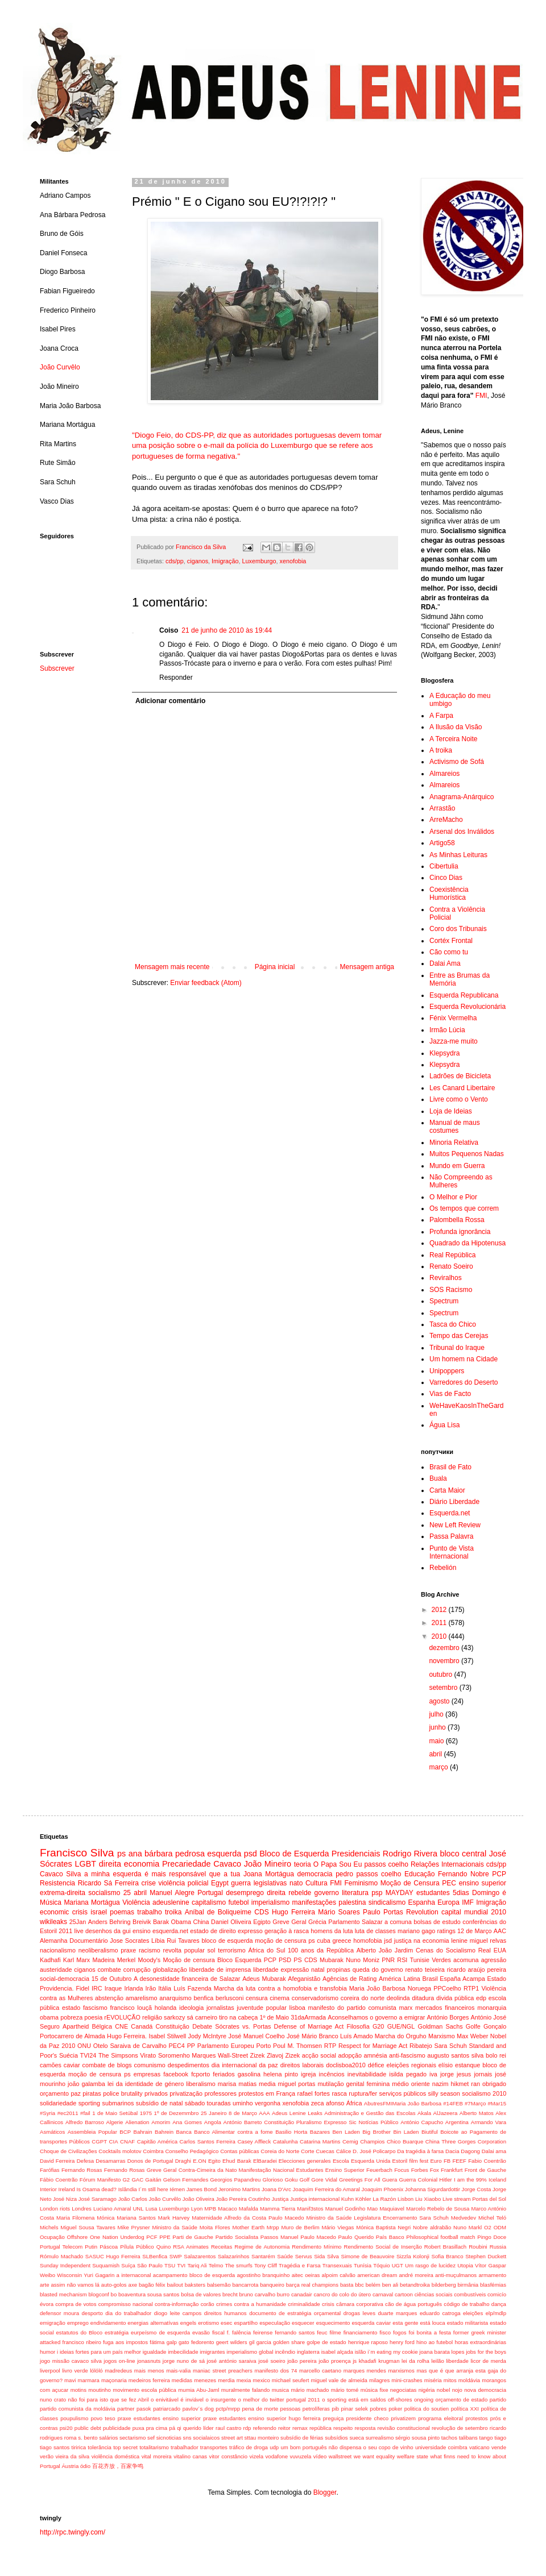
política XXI (465, 2408)
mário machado (310, 2390)
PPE (164, 2237)
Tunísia (362, 2265)
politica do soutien (426, 2408)
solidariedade (58, 2103)
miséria (433, 2380)
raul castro (228, 2428)
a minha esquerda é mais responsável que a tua (162, 1874)
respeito (343, 2428)
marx (405, 2007)
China (201, 1921)
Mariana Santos (136, 2217)
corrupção (137, 1969)
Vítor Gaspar (490, 2265)
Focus (401, 2170)
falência (241, 2332)
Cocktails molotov (119, 2151)
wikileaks (53, 1922)
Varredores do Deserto (463, 1382)
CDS (261, 1912)
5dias (461, 1893)
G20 (378, 2026)
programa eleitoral (440, 2418)
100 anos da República (321, 1950)
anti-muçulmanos (456, 2275)
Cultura (316, 1883)
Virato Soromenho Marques (178, 2055)
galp (172, 2342)
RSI (402, 1959)
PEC (449, 1883)
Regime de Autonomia (261, 2246)
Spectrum (443, 1301)
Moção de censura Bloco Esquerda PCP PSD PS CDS (240, 1959)
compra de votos (75, 2304)
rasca (339, 2093)
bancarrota (245, 2285)
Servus (303, 2256)
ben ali (390, 2285)
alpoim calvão (338, 2275)
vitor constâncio (228, 2456)
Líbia (157, 1940)
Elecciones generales (305, 2161)
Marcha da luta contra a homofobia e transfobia (280, 1988)
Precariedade (186, 1863)
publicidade (117, 2428)
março (439, 1767)
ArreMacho (446, 820)
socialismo (104, 1893)
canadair (301, 2294)
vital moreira (157, 2456)
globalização (170, 1969)
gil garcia (260, 2342)
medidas (182, 2380)
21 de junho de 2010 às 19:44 (226, 630)
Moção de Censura (410, 1883)
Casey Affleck (254, 2141)
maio (437, 1741)
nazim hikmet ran (456, 2083)
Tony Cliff (265, 2265)
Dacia (452, 2151)
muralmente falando (245, 2390)
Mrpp (273, 2227)
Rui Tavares (183, 1940)
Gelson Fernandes (185, 2179)
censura (256, 1998)
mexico (261, 2380)
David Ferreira (57, 2161)
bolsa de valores (201, 2294)
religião (152, 2017)
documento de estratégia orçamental (295, 2313)
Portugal (210, 1893)
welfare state (412, 2456)
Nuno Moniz (362, 1959)
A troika (440, 750)
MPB (210, 2208)
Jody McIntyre (207, 2036)
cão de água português (413, 2304)
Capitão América (157, 2141)
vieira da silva (72, 2456)
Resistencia (57, 1883)
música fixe (374, 2390)
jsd (388, 1940)
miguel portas (297, 2083)
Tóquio (381, 2265)
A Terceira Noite (453, 739)
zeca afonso (328, 2103)
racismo (149, 1950)
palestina (352, 1902)
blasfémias (493, 2285)
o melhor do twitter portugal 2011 (279, 2399)
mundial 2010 (485, 1912)
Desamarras (110, 2161)
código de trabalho (466, 2304)
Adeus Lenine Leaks (297, 2113)
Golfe (473, 2026)
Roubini (478, 2246)
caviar (72, 2065)
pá (172, 2428)
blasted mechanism (63, 2294)
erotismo (208, 2323)
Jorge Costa (476, 2189)
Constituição (172, 2026)
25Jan (77, 1921)
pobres (378, 2408)
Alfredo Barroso (84, 2122)
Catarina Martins (320, 2141)
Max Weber (472, 2036)
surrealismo (380, 2437)
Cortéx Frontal (451, 941)
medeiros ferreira (149, 2380)
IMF (468, 1902)
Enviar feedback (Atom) (205, 983)
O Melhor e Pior (453, 1197)
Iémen (177, 2189)
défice (376, 2065)
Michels (49, 2227)
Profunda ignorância (459, 1232)
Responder (176, 678)
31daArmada (308, 2017)
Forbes (419, 2170)
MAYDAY (399, 1893)
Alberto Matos (477, 2113)
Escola (341, 2161)
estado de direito (212, 1930)
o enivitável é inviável (177, 2399)
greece (341, 1940)
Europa (448, 1902)
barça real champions (312, 2285)
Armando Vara (488, 2122)
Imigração (225, 561)
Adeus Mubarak (264, 1978)
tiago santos (54, 2447)
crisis (328, 2304)
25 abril (135, 1893)
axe (133, 2285)
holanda (165, 2007)
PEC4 (177, 2045)
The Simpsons (118, 2055)
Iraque (113, 1988)
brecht (230, 2294)
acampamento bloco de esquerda (194, 2275)
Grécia (317, 1921)
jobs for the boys (486, 2352)
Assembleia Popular (92, 2132)
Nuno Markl (467, 2227)
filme (335, 2332)
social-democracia (64, 1978)
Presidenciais (356, 1853)
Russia (498, 2246)
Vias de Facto (450, 1394)
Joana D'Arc (276, 2189)
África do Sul (267, 1950)
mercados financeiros (444, 2007)
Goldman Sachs (440, 2026)
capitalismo (209, 1902)
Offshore (77, 2237)
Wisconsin (69, 2275)
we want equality (374, 2456)
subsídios (336, 2437)
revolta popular (184, 1950)
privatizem (403, 2418)
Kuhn (347, 2199)
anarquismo (175, 1998)
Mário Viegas (337, 2227)
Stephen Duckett (485, 2256)
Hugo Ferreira (293, 1912)
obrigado (494, 2083)
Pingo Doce (491, 2237)
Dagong (470, 2151)
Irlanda (133, 1988)
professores (220, 2093)
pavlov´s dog (198, 2408)
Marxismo (441, 2036)
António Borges (448, 2017)
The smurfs (238, 2265)
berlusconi (229, 1998)
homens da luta (332, 1930)
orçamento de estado (462, 2399)
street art (232, 2437)
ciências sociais (434, 2294)
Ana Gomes (187, 2122)
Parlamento (343, 1921)
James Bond (202, 2189)
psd (250, 1853)
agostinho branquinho (263, 2275)
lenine (459, 1940)
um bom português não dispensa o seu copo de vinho (346, 2447)
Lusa (152, 2208)
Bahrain (143, 2132)
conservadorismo (315, 1998)
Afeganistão (304, 1978)
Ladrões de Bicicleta (460, 1076)
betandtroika (415, 2285)
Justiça (280, 2199)
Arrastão (442, 808)
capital (451, 1912)
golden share (289, 2342)
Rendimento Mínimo (316, 2246)
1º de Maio (274, 2017)
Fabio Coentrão (487, 2161)
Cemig (350, 2141)
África (354, 2103)
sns (187, 2437)
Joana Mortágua (268, 1874)
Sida (319, 2256)
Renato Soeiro (451, 1266)
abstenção (109, 1998)
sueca (356, 2437)
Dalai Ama (445, 963)
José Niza (65, 2199)
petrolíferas (316, 2408)
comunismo (150, 2065)
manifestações (314, 1902)
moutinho (99, 2390)
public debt (88, 2428)
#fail (85, 2113)
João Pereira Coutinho (243, 2199)
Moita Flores (215, 2227)
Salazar (372, 1921)
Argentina (457, 2122)
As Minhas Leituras (458, 855)
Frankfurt (451, 2170)
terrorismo (232, 1950)
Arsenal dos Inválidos (461, 832)
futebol (238, 1902)
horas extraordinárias (480, 2342)
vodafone (277, 2456)
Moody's (149, 1959)
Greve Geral (289, 1921)
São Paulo (150, 2265)
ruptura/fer (363, 2093)
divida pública (455, 1998)
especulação (274, 2323)
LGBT (86, 1863)
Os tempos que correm (464, 1208)
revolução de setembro (460, 2428)
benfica (203, 1998)
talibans (468, 2437)
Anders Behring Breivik (119, 1921)
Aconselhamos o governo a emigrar (376, 2017)
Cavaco (227, 1863)
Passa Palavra (451, 1536)
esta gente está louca (418, 2323)
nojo (457, 2390)
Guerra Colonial (418, 2179)
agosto (440, 1701)
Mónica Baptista (375, 2227)
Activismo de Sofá (456, 762)
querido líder (198, 2428)
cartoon (404, 2294)
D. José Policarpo (374, 2151)
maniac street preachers (223, 2370)
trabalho (149, 1912)
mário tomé (345, 2390)
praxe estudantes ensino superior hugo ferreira (261, 2418)
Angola (212, 2122)
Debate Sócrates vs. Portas (231, 2026)
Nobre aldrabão (432, 2227)
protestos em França (266, 2093)
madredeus (118, 2370)
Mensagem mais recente (172, 967)
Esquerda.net (449, 1513)
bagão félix (152, 2285)
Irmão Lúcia (447, 1030)
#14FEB (453, 2103)
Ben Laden (345, 2132)
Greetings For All (359, 2179)
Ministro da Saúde (174, 2227)
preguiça (333, 2418)
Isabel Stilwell (167, 2036)
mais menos (149, 2370)
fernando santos (295, 2332)
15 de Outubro (112, 1978)
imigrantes (212, 2352)
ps (121, 1853)
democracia (314, 1874)
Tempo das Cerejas (458, 1336)
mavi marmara (82, 2380)
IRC (97, 1988)
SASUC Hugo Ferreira (112, 2256)
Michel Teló (492, 2217)
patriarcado (166, 2408)
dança (498, 2304)
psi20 (66, 2428)
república (320, 2428)
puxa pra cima (150, 2428)
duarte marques (397, 2313)
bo (114, 2294)
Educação (419, 1874)
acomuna (465, 1959)
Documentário (88, 1940)
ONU (84, 2045)
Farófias (50, 2170)
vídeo (319, 2456)
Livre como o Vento (458, 1099)
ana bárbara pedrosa (167, 1853)
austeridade (56, 1969)
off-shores (400, 2399)
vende (498, 2447)
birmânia (467, 2285)
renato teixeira (424, 1969)
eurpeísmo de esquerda (160, 2332)
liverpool (50, 2370)
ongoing (423, 2399)
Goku (290, 2179)
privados (156, 2093)
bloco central (463, 1853)
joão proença (334, 2361)
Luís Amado (356, 2036)
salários (108, 2437)
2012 (440, 1610)
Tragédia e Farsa (300, 2265)
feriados (223, 2074)
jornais (483, 2074)
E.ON (199, 2161)
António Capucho (421, 2122)
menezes (205, 2380)
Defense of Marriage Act (309, 2026)
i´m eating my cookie (392, 2352)
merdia (226, 2380)
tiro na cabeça (238, 2017)
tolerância (99, 2447)
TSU (169, 2265)
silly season (444, 2093)
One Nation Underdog (117, 2237)
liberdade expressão (281, 1969)
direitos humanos (225, 2313)
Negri (404, 2227)
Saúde (285, 2256)
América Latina (399, 1978)
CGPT (99, 2141)
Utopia (465, 2265)
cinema (279, 1998)
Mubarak (332, 1959)
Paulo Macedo (318, 2237)
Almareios (444, 774)
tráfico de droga (248, 2447)
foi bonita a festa (430, 2332)
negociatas (403, 2390)
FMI (481, 396)
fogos (399, 2332)
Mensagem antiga (367, 967)
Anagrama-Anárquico (461, 797)
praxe (128, 1950)
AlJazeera (445, 2113)
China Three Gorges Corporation (465, 2141)
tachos (449, 2437)
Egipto (262, 1921)
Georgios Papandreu (235, 2179)
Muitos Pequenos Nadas (466, 1154)
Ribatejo (421, 2045)
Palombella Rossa (457, 1220)
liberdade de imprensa (220, 1969)
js (355, 2361)
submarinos (118, 2103)
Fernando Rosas (81, 2170)
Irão (151, 1988)
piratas (91, 2093)
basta (346, 2285)
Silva (333, 2256)
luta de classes (375, 1930)
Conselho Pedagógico (191, 2151)
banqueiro (272, 2285)
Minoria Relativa (453, 1142)
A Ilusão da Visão (455, 727)
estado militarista (467, 2323)
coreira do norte (362, 1998)
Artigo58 (442, 843)
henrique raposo (368, 2342)
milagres (379, 2380)
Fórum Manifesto (100, 2179)
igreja (308, 2074)
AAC (500, 1930)
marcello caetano (320, 2370)
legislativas (270, 1883)
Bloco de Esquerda (294, 1853)
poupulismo (74, 2418)
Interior (48, 2189)
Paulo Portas (383, 1912)
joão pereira (302, 2361)
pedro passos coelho (368, 1874)
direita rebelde (289, 1893)
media (267, 2083)
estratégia (117, 2332)
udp (274, 2447)
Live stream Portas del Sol (474, 2199)
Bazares (320, 2132)
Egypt (220, 1883)
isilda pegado (408, 2074)
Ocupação (52, 2237)
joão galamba (86, 2083)
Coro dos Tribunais (458, 929)
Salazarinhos (233, 2256)
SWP (175, 2256)
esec (226, 2323)
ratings (446, 1930)
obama (49, 2017)
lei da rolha (415, 2361)
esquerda (224, 1853)
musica (280, 2390)
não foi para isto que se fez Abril (108, 2399)
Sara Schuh (450, 2045)
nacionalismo (58, 1950)
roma (70, 2437)
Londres (82, 2208)
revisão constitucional (403, 2428)
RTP (330, 2045)
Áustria (69, 2466)
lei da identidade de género (145, 2083)
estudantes (433, 1893)
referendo (264, 2428)
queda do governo (378, 1969)
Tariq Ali (196, 2265)
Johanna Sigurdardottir (432, 2189)
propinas (338, 1969)
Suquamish (105, 2265)
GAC (137, 2179)
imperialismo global (249, 2352)
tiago (500, 2437)
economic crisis (64, 1912)
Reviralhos (445, 1278)
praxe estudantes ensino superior (159, 2418)
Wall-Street (233, 2055)
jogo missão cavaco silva (71, 2361)
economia (141, 1863)
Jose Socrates (129, 1940)
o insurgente (220, 2399)
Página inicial (275, 967)
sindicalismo (387, 1902)
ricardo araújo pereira (476, 1969)
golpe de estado (326, 2342)
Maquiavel (391, 2208)
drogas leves (359, 2313)
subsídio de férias (301, 2437)
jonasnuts (148, 2361)
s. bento (87, 2437)
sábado (195, 2103)
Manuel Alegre (172, 1893)
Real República (452, 1255)
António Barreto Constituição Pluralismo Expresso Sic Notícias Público (311, 2122)
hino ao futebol (434, 2342)
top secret (125, 2447)
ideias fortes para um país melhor (100, 2352)
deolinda (398, 1998)
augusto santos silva (455, 2055)
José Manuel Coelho (256, 2036)
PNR (388, 1959)
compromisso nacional (125, 2304)
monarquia (491, 2007)
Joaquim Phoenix (383, 2189)
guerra (241, 1883)
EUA (500, 1950)
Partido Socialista (237, 2237)
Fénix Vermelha (453, 1018)
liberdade (457, 2361)
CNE (121, 2026)
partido (498, 2399)
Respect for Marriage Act (372, 2045)
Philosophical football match (440, 2237)
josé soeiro (271, 2361)
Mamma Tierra (277, 2208)
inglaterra (308, 2352)
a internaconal (134, 2275)
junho (438, 1727)
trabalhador (184, 2447)
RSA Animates (191, 2246)
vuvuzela (300, 2456)
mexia (244, 2380)
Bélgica (102, 2026)
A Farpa (441, 716)
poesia (93, 2017)
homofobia (367, 1940)
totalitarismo (154, 2447)
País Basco (390, 2237)
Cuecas (325, 2151)
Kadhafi (50, 1959)
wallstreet (340, 2456)
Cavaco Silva (60, 1874)
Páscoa (109, 2246)
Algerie (114, 2122)
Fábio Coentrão (59, 2179)
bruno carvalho (257, 2294)
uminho (243, 2103)
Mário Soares (338, 1912)
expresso (250, 1930)
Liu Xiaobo (428, 2199)
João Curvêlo (60, 367)
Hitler (445, 2179)
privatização (185, 2093)
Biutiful (429, 2132)
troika (173, 1912)
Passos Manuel (279, 2237)
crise (149, 1883)
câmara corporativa (359, 2304)
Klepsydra (444, 1053)
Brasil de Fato (450, 1467)
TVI (181, 2265)
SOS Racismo (450, 1290)
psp (376, 1893)
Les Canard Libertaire (462, 1088)
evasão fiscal (208, 2332)
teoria (302, 1864)
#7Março (475, 2103)
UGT (397, 2265)
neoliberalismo (98, 1950)
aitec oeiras (306, 2275)
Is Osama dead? (97, 2189)
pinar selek (354, 2408)
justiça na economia (421, 1940)
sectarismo (132, 2437)
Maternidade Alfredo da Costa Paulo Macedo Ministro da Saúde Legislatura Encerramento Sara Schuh (320, 2217)
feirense (262, 2332)
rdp (247, 2428)
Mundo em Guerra (457, 1166)
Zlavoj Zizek (283, 2055)
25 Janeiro (214, 2113)
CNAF (127, 2141)
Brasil (430, 1978)
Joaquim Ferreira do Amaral (326, 2189)
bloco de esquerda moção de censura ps (258, 1940)
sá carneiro (202, 2017)
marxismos (401, 2370)
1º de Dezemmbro (176, 2113)
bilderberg (444, 2285)
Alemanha (54, 1940)
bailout (175, 2285)
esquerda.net (170, 1930)
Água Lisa (444, 1425)
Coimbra (153, 2151)
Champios (372, 2141)
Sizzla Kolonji (412, 2256)
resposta (364, 2428)
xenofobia (293, 561)
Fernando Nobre (463, 1874)
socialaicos (206, 2437)
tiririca (79, 2447)
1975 (146, 2113)
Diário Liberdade (454, 1502)
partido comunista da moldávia (77, 2408)
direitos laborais (302, 2065)
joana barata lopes (441, 2352)
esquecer (303, 2323)
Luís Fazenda (192, 1988)
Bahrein (164, 2132)
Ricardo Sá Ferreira (108, 1883)
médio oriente (410, 2083)
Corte (307, 2151)
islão (360, 2352)
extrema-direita (62, 1893)
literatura (355, 1893)
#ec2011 (67, 2113)
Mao (372, 2208)
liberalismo (201, 2083)
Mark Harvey (174, 2217)
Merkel (126, 1959)
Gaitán (153, 2179)
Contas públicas (239, 2151)
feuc (322, 2332)
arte (44, 2285)
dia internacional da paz (245, 2065)
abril (436, 1754)
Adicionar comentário (170, 701)
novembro (445, 1661)
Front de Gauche (485, 2170)
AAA (264, 2113)
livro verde (75, 2370)
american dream (377, 2275)
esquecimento (333, 2323)
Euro (435, 2161)
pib (335, 2408)
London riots (55, 2208)
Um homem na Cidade (463, 1359)
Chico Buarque (405, 2141)
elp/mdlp (496, 2313)
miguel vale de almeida (339, 2380)
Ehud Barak (236, 2161)
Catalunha (285, 2141)
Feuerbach (379, 2170)
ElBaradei (265, 2161)
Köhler (363, 2199)
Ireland (67, 2189)
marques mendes (365, 2370)
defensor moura (59, 2313)
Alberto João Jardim (385, 1950)
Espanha (421, 1902)
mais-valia (178, 2370)
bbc (359, 2285)
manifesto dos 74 (275, 2370)
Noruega (419, 1988)
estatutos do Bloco (79, 2332)
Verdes (441, 1959)
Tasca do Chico (452, 1324)
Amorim (160, 2122)
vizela (257, 2456)
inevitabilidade (367, 2074)
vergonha (267, 2103)
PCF (151, 2237)
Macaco (227, 2208)
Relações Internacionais (447, 1864)
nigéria (427, 2390)
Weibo (47, 2275)
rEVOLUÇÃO (122, 2017)
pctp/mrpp (228, 2408)
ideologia (191, 2007)
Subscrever (57, 668)
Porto (263, 2045)
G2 (126, 2179)
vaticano (479, 2447)
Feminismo (361, 1883)
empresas (147, 2074)
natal (317, 1969)
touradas (219, 2103)
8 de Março (243, 2113)
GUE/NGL (401, 2026)
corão (207, 2304)
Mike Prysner (134, 2227)
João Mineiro (267, 1863)
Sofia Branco (448, 2256)
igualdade (155, 2352)
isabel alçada (337, 2352)
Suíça (128, 2265)
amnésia (375, 2055)
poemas (122, 1912)
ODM (500, 2227)
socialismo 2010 (484, 2093)
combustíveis (470, 2294)
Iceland (497, 2179)
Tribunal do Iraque (457, 1348)
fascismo (95, 2007)
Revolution (422, 1912)
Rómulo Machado (61, 2256)
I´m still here (153, 2189)
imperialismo (270, 1902)
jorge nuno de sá (184, 2361)
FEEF (459, 2161)
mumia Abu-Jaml (198, 2390)
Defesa (85, 2161)
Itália (164, 1988)
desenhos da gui (108, 1930)
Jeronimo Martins (239, 2189)
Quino (163, 2246)
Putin (91, 2246)
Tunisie (419, 1959)
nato (296, 1883)
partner (125, 2408)
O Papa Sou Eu (337, 1864)
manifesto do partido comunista (352, 2007)
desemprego (245, 1893)
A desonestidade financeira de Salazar (187, 1978)
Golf (305, 2179)
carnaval (383, 2294)
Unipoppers (446, 1371)
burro (283, 2294)
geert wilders (231, 2342)
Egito (214, 2161)
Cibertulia (443, 866)
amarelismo (142, 1998)
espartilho (246, 2323)
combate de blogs (107, 2065)
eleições (473, 2313)
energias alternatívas (152, 2323)
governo (327, 1893)
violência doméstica (116, 2456)
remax (300, 2428)
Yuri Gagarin (99, 2275)
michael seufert (290, 2380)
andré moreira (416, 2275)
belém (373, 2285)
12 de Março (474, 1930)
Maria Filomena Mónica (85, 2217)
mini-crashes (406, 2380)
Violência (136, 1902)
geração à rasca (286, 1930)
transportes (214, 2447)
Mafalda (248, 2208)
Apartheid (76, 2026)
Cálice (343, 2151)
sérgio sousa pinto (417, 2437)
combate (109, 1969)
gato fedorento (196, 2342)
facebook (175, 2074)
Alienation (137, 2122)
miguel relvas (488, 1940)
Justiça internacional (315, 2199)
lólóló (96, 2370)
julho (437, 1714)
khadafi (368, 2361)
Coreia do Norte (279, 2151)
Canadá (141, 2026)
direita (110, 1863)
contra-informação (176, 2304)
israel (98, 1912)
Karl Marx (76, 1959)
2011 (440, 1623)
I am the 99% (470, 2179)
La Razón (384, 2199)
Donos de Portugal (150, 2161)
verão (46, 2456)
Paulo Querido (356, 2237)
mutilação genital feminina (353, 2083)
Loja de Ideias (450, 1111)
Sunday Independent (65, 2265)
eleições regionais (411, 2065)
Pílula (127, 2246)
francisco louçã (131, 2007)
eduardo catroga (440, 2313)
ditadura (423, 1998)
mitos (450, 2380)
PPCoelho (447, 1988)
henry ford (402, 2342)
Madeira (104, 1959)
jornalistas (220, 2007)
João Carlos (132, 2199)
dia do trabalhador (128, 2313)
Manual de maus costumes (454, 1127)
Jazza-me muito (453, 1041)
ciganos (197, 561)
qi (179, 2428)
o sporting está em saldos (354, 2399)
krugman (388, 2361)
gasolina (249, 2074)
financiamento (361, 2332)
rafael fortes (313, 2093)
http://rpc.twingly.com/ (72, 2532)
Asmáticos (52, 2132)
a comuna (398, 1921)
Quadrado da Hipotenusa (467, 1243)
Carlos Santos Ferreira (207, 2141)
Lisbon (405, 2199)
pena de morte (260, 2408)
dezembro (445, 1648)
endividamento (108, 2323)
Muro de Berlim (300, 2227)
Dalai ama (494, 2151)
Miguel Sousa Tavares (87, 2227)
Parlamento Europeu (225, 2045)
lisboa (297, 2007)
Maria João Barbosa (377, 1988)
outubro (441, 1674)
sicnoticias (168, 2437)
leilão (437, 2361)
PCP (499, 1874)
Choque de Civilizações (68, 2151)
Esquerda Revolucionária (467, 1007)
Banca (184, 2132)
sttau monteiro (262, 2437)
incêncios (332, 2074)
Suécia (68, 2055)
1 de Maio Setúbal (115, 2113)
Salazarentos (200, 2256)
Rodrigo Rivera (410, 1853)
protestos (476, 2418)
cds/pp (175, 561)
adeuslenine (170, 1902)
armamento (492, 2275)
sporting (89, 2103)
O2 (487, 2227)
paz (75, 2093)
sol (212, 1950)
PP (191, 2045)
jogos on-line (119, 2361)
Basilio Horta (291, 2132)
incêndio (285, 2352)
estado (71, 2007)
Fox (434, 2170)
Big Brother (376, 2132)
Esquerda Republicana (463, 995)
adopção (350, 2055)
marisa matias (237, 2083)
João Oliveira (198, 2199)
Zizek (257, 2055)
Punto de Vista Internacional (451, 1552)
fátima (157, 2342)
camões (50, 2065)
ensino (142, 1930)
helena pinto (280, 2074)
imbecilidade (183, 2352)
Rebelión (442, 1568)
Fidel (82, 1988)
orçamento (54, 2093)
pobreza (71, 2017)
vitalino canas (190, 2456)
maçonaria (114, 2380)
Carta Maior (447, 1490)
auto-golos (114, 2285)
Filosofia (357, 2026)
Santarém (263, 2256)
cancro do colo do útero (342, 2294)
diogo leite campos (178, 2313)
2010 (440, 1636)
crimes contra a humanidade (251, 2304)
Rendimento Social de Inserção (382, 2246)
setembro (444, 1688)
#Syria (47, 2113)
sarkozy (174, 2017)
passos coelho (386, 1864)
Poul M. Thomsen (297, 2045)
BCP (125, 2132)
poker (395, 2408)
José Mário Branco (312, 2036)
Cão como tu (448, 952)
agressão (493, 1959)
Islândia (127, 2189)
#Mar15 (496, 2103)
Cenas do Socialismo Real (453, 1950)
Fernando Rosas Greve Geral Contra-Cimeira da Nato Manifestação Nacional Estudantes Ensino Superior (234, 2170)
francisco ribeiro (82, 2342)
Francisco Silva (77, 1853)
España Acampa (462, 1978)
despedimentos (188, 2065)
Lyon (196, 2208)
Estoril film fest (410, 2161)
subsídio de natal (159, 2103)
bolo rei (496, 2055)
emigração (52, 2323)
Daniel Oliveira (231, 1921)
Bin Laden (406, 2132)
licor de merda (488, 2361)
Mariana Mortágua (91, 1902)
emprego (78, 2323)
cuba (323, 1940)
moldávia (469, 2380)
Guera (390, 2179)
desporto (91, 2313)
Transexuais (337, 2265)
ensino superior (482, 1883)
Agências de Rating (349, 1978)
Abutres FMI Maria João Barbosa (402, 2103)
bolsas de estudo (437, 1921)
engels (188, 2323)
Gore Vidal (324, 2179)
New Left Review (455, 1525)
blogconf (99, 2294)
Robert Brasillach (445, 2246)
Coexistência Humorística (449, 893)
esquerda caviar (371, 2323)
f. (228, 2332)
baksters (195, 2285)
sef (151, 2437)
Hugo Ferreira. (127, 2036)
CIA (113, 2141)
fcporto (200, 2074)
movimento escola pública (144, 2390)
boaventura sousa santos (148, 2294)
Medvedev (463, 2217)
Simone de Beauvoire (368, 2256)
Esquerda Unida (370, 2161)
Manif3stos (310, 2208)
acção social (319, 2055)
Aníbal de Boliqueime (218, 1912)
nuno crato (53, 2399)
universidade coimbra (441, 2447)
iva (433, 2074)
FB (447, 2161)
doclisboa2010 (346, 2065)
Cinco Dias (445, 878)
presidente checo (367, 2418)
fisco (385, 2332)
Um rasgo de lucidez (430, 2265)
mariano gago (416, 1930)
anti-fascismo (407, 2055)
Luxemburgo (259, 561)
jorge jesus (455, 2074)
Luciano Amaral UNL (118, 2208)
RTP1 (471, 1988)
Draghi (183, 2161)
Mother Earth (248, 2227)
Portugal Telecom (61, 2246)
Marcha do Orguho (401, 2036)
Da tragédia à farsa (420, 2151)
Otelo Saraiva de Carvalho (130, 2045)
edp (481, 1998)
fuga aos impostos (125, 2342)
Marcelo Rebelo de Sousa (437, 2208)
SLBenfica (154, 2256)
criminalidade (304, 2304)
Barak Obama (172, 1921)
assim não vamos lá (75, 2285)
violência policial (183, 1883)
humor (47, 2352)
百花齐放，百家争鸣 (117, 2466)
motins (78, 2390)
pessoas (290, 2408)
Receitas (221, 2246)
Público (145, 2246)
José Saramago (97, 2199)
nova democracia (485, 2390)
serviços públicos (403, 2093)
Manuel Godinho (345, 2208)
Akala (424, 2113)
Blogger (325, 2492)
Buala (438, 1478)
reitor (284, 2428)
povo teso (102, 2418)
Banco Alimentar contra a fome (233, 2132)
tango (486, 2437)
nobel (443, 2390)
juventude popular (262, 2007)
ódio (85, 2466)
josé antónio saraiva (232, 2361)
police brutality (122, 2093)
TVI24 (88, 2055)
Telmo (216, 2265)
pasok (143, 2408)
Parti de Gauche (192, 2237)
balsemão (219, 2285)
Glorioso (273, 2179)
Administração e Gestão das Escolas (369, 2113)
